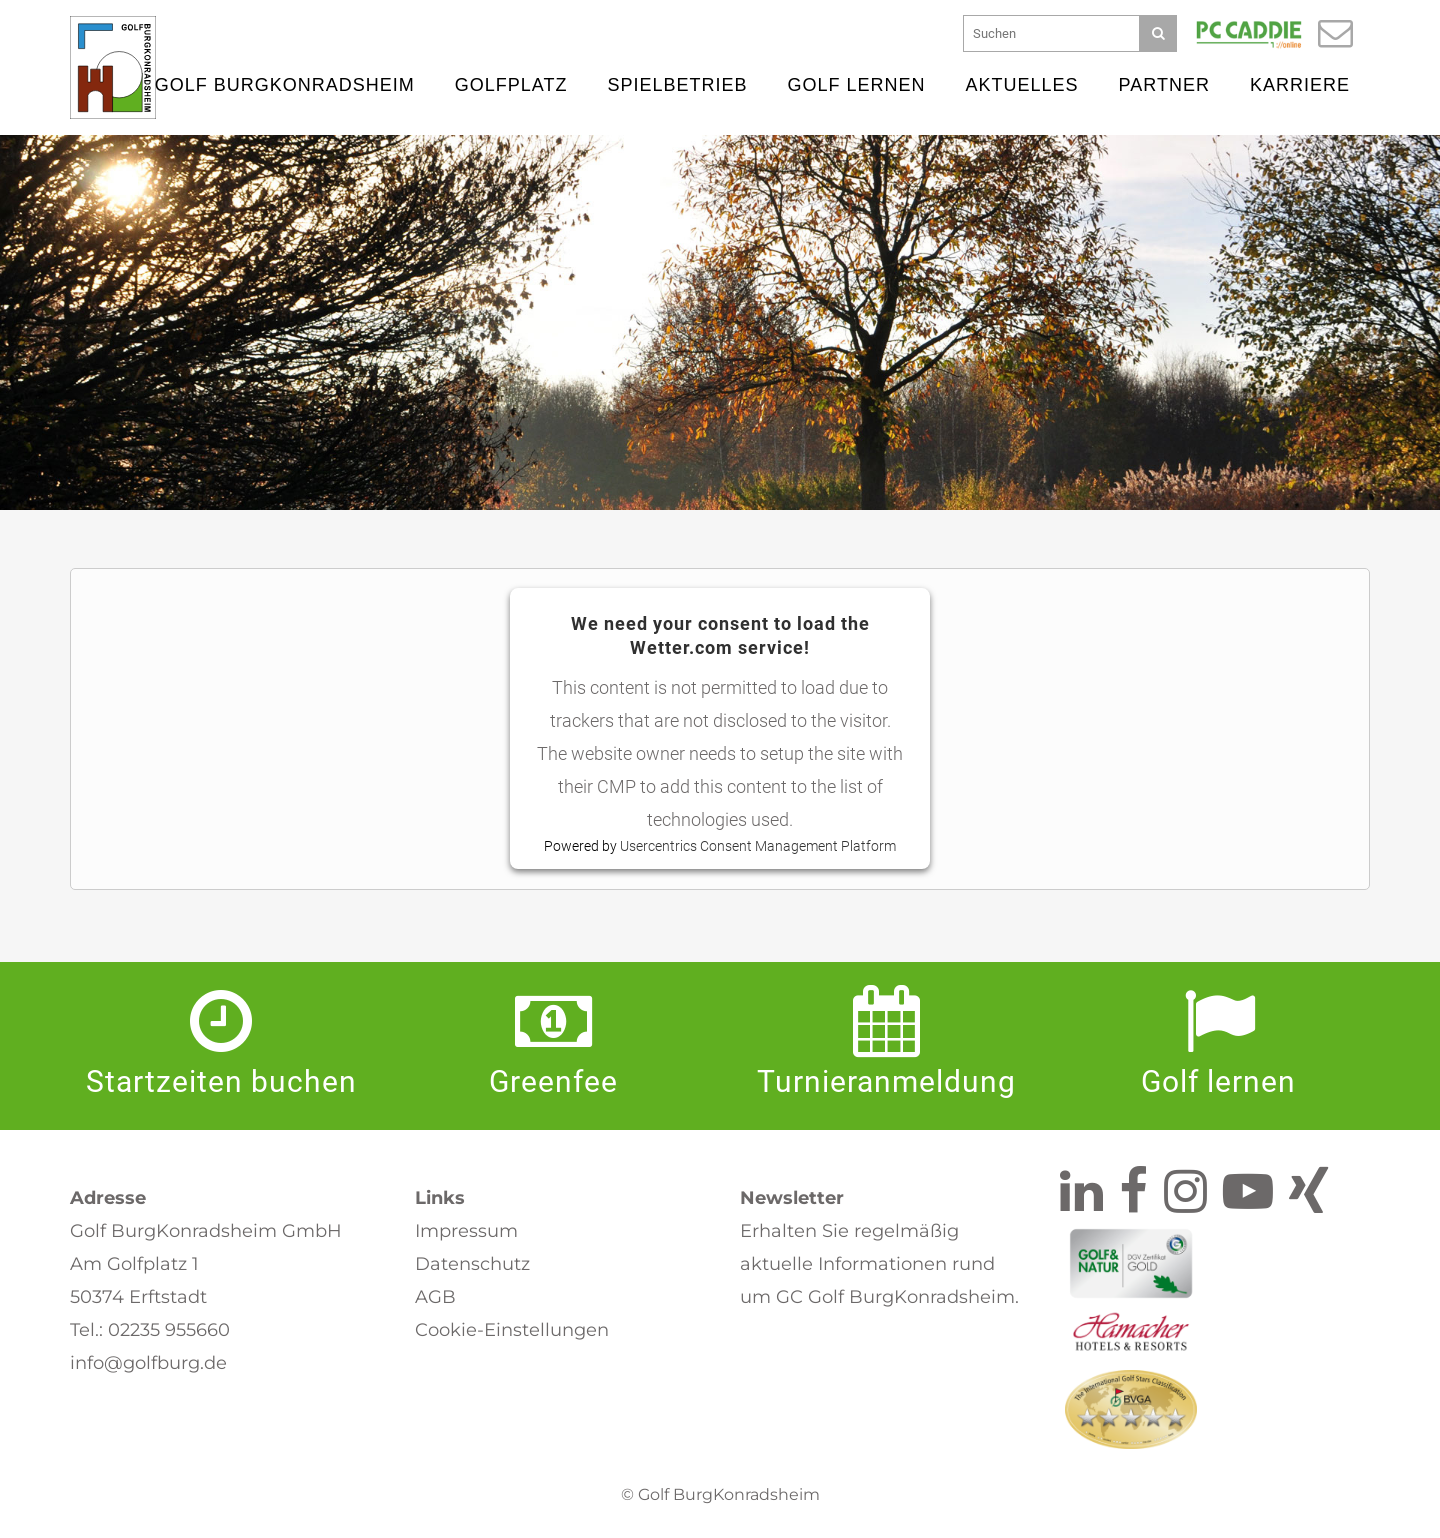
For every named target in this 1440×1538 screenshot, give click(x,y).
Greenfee (553, 1081)
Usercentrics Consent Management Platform (758, 847)
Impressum (466, 1231)
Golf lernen (1218, 1081)
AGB (435, 1297)
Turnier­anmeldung (886, 1081)
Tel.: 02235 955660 (150, 1330)
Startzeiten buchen (221, 1081)
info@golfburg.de (148, 1363)
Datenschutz (472, 1264)
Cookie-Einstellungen (512, 1330)
